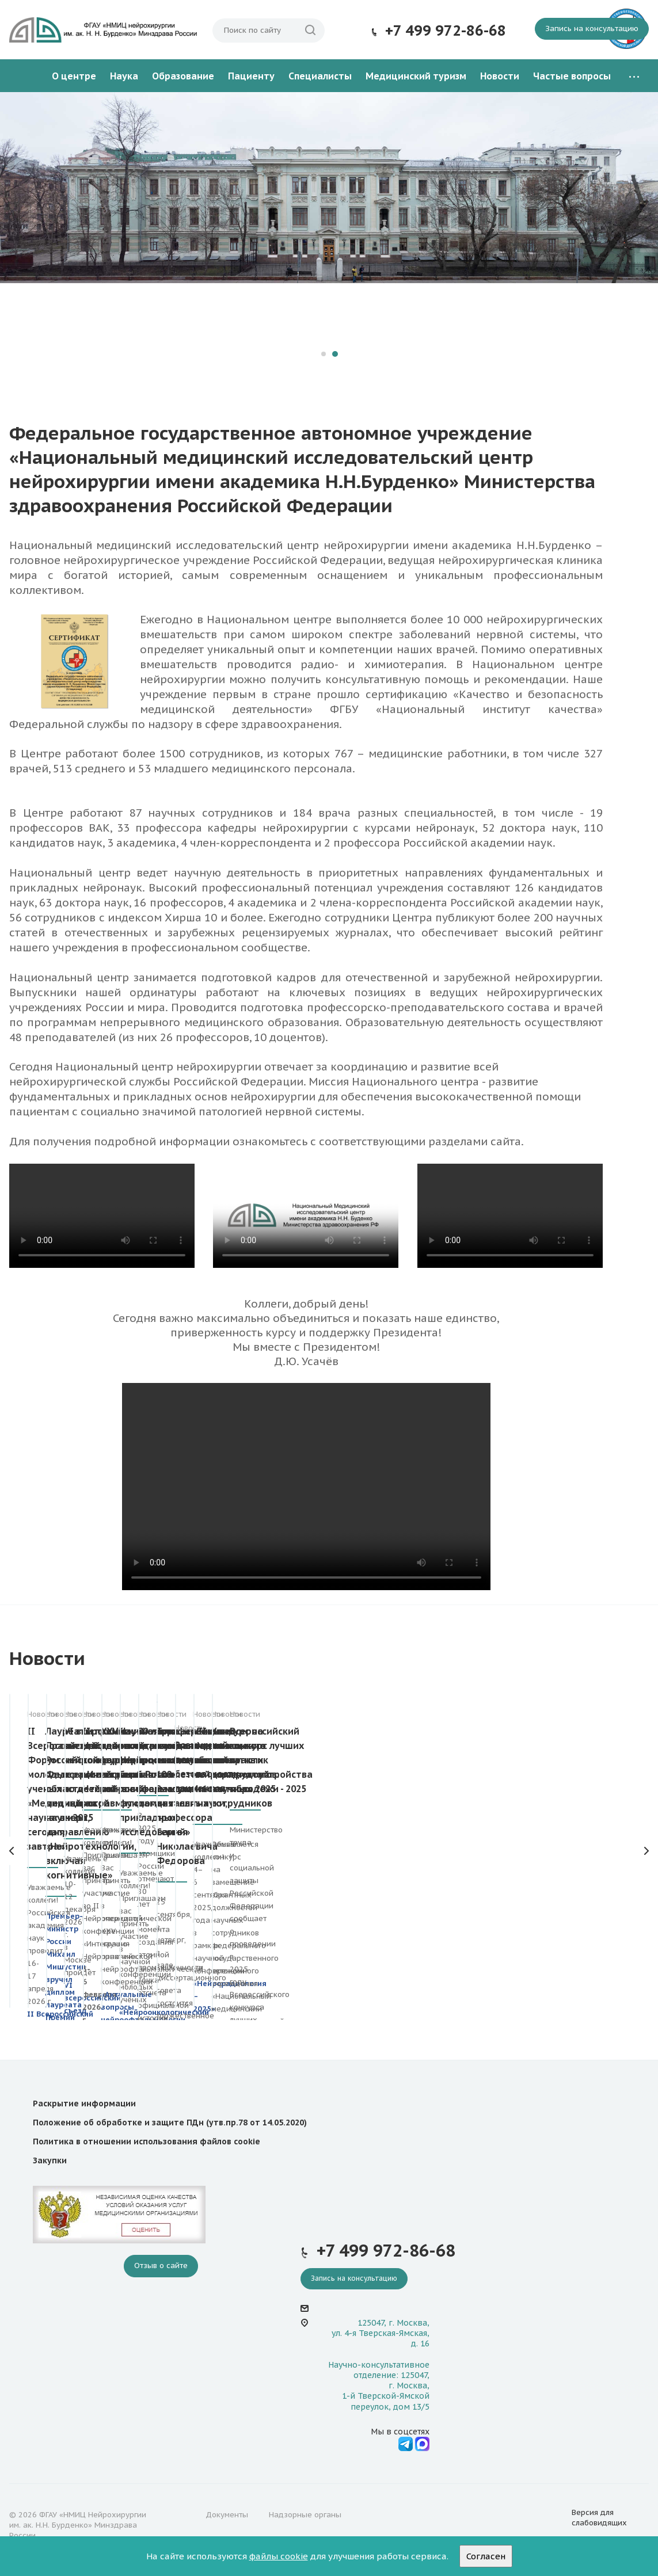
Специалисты (320, 76)
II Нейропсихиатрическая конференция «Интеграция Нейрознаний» (575, 1759)
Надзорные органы (305, 2515)
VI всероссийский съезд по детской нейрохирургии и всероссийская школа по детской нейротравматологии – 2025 (411, 1774)
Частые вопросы (572, 76)
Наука (124, 76)
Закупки (50, 2160)
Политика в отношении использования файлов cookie (146, 2141)
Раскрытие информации (84, 2103)
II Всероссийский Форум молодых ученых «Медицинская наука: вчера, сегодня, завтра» (80, 1759)
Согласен (485, 2556)
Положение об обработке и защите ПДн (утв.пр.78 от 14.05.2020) (170, 2122)
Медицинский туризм (416, 76)
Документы (227, 2515)
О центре (74, 76)
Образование (183, 76)
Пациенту (251, 76)
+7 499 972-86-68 (445, 30)
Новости (499, 76)
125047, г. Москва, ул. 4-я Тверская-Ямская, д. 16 (380, 2333)
